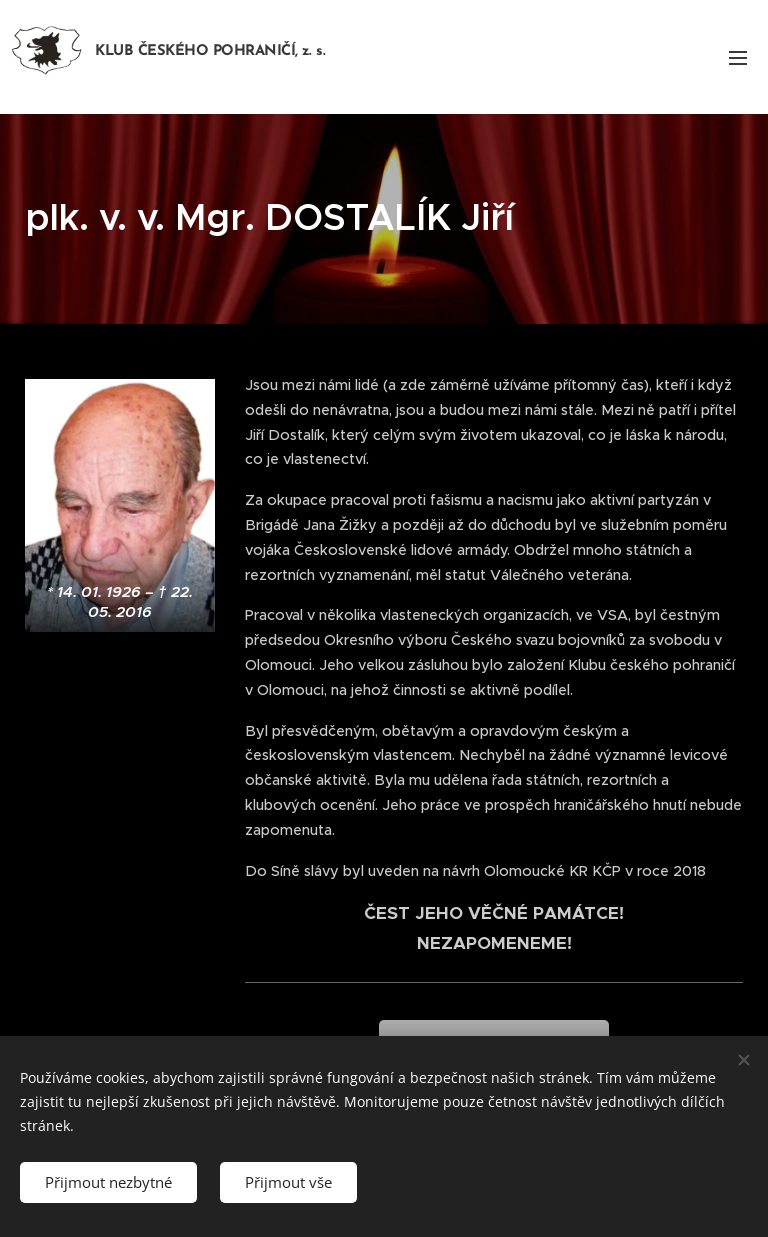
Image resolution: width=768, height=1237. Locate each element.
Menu (738, 58)
